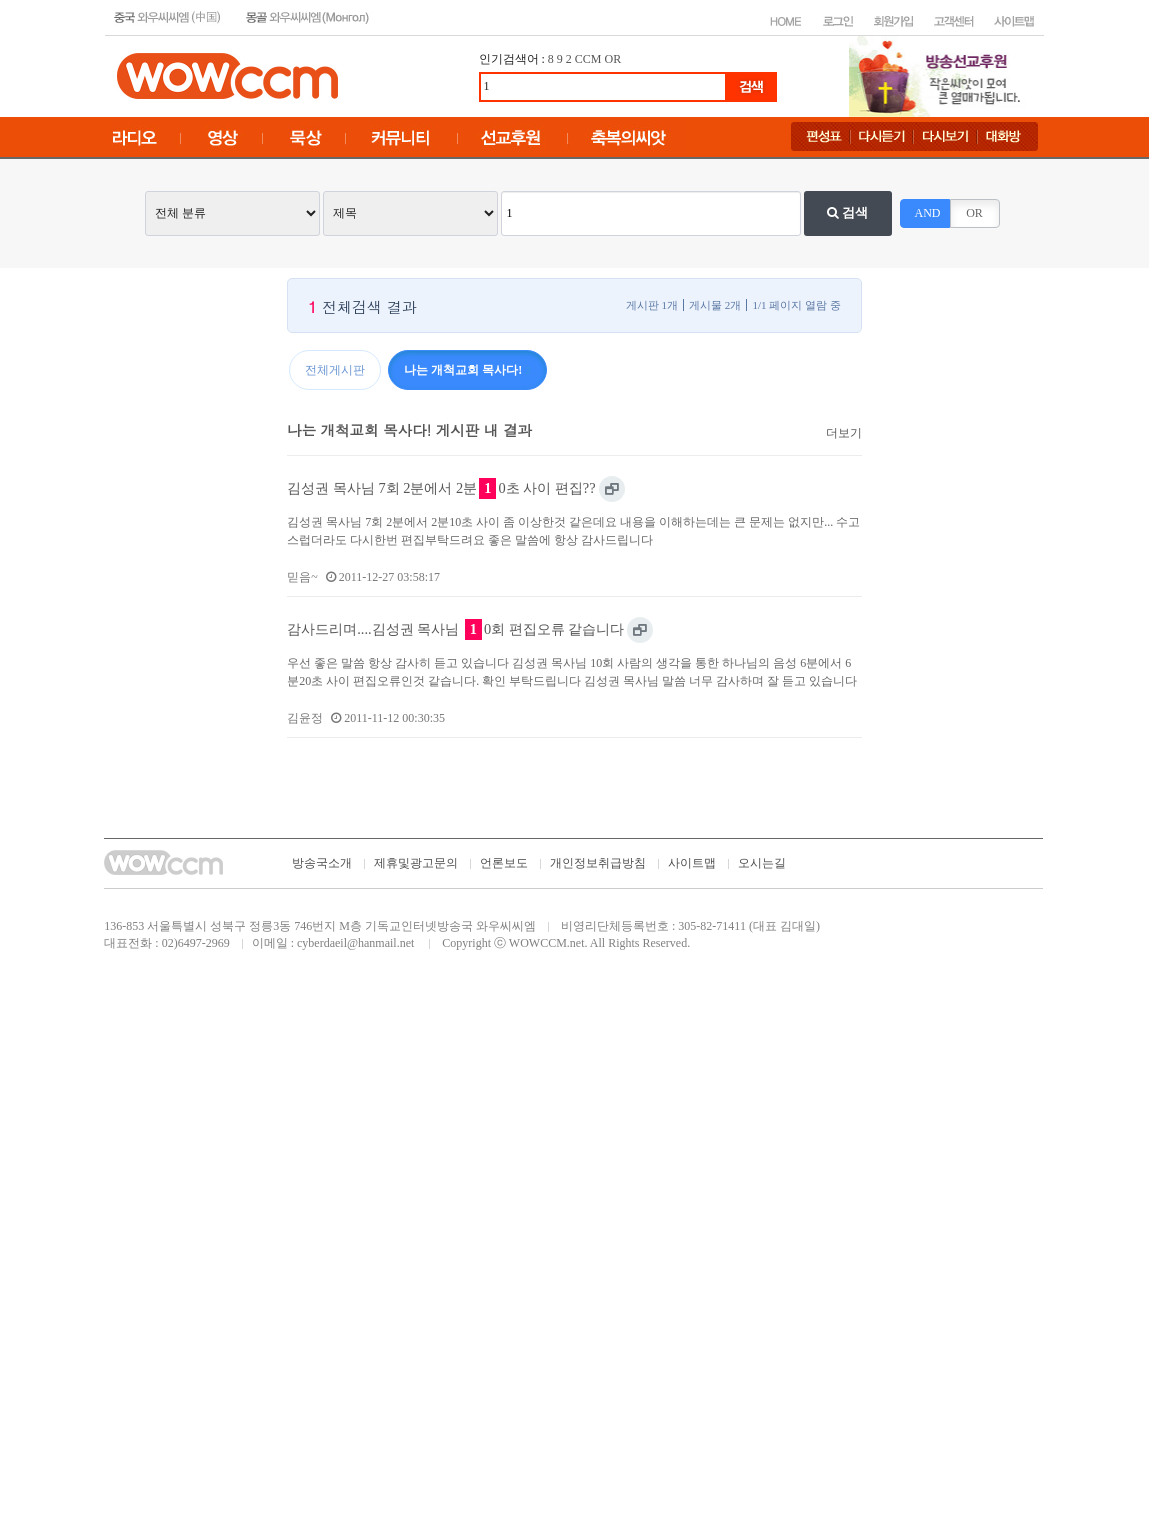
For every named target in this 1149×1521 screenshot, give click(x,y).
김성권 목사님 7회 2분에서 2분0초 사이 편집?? (441, 488)
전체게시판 (335, 370)
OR (613, 59)
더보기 (844, 433)
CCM (588, 59)
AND (928, 213)
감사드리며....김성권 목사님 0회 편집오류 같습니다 (455, 629)
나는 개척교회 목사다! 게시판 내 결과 (409, 430)
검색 (847, 212)
